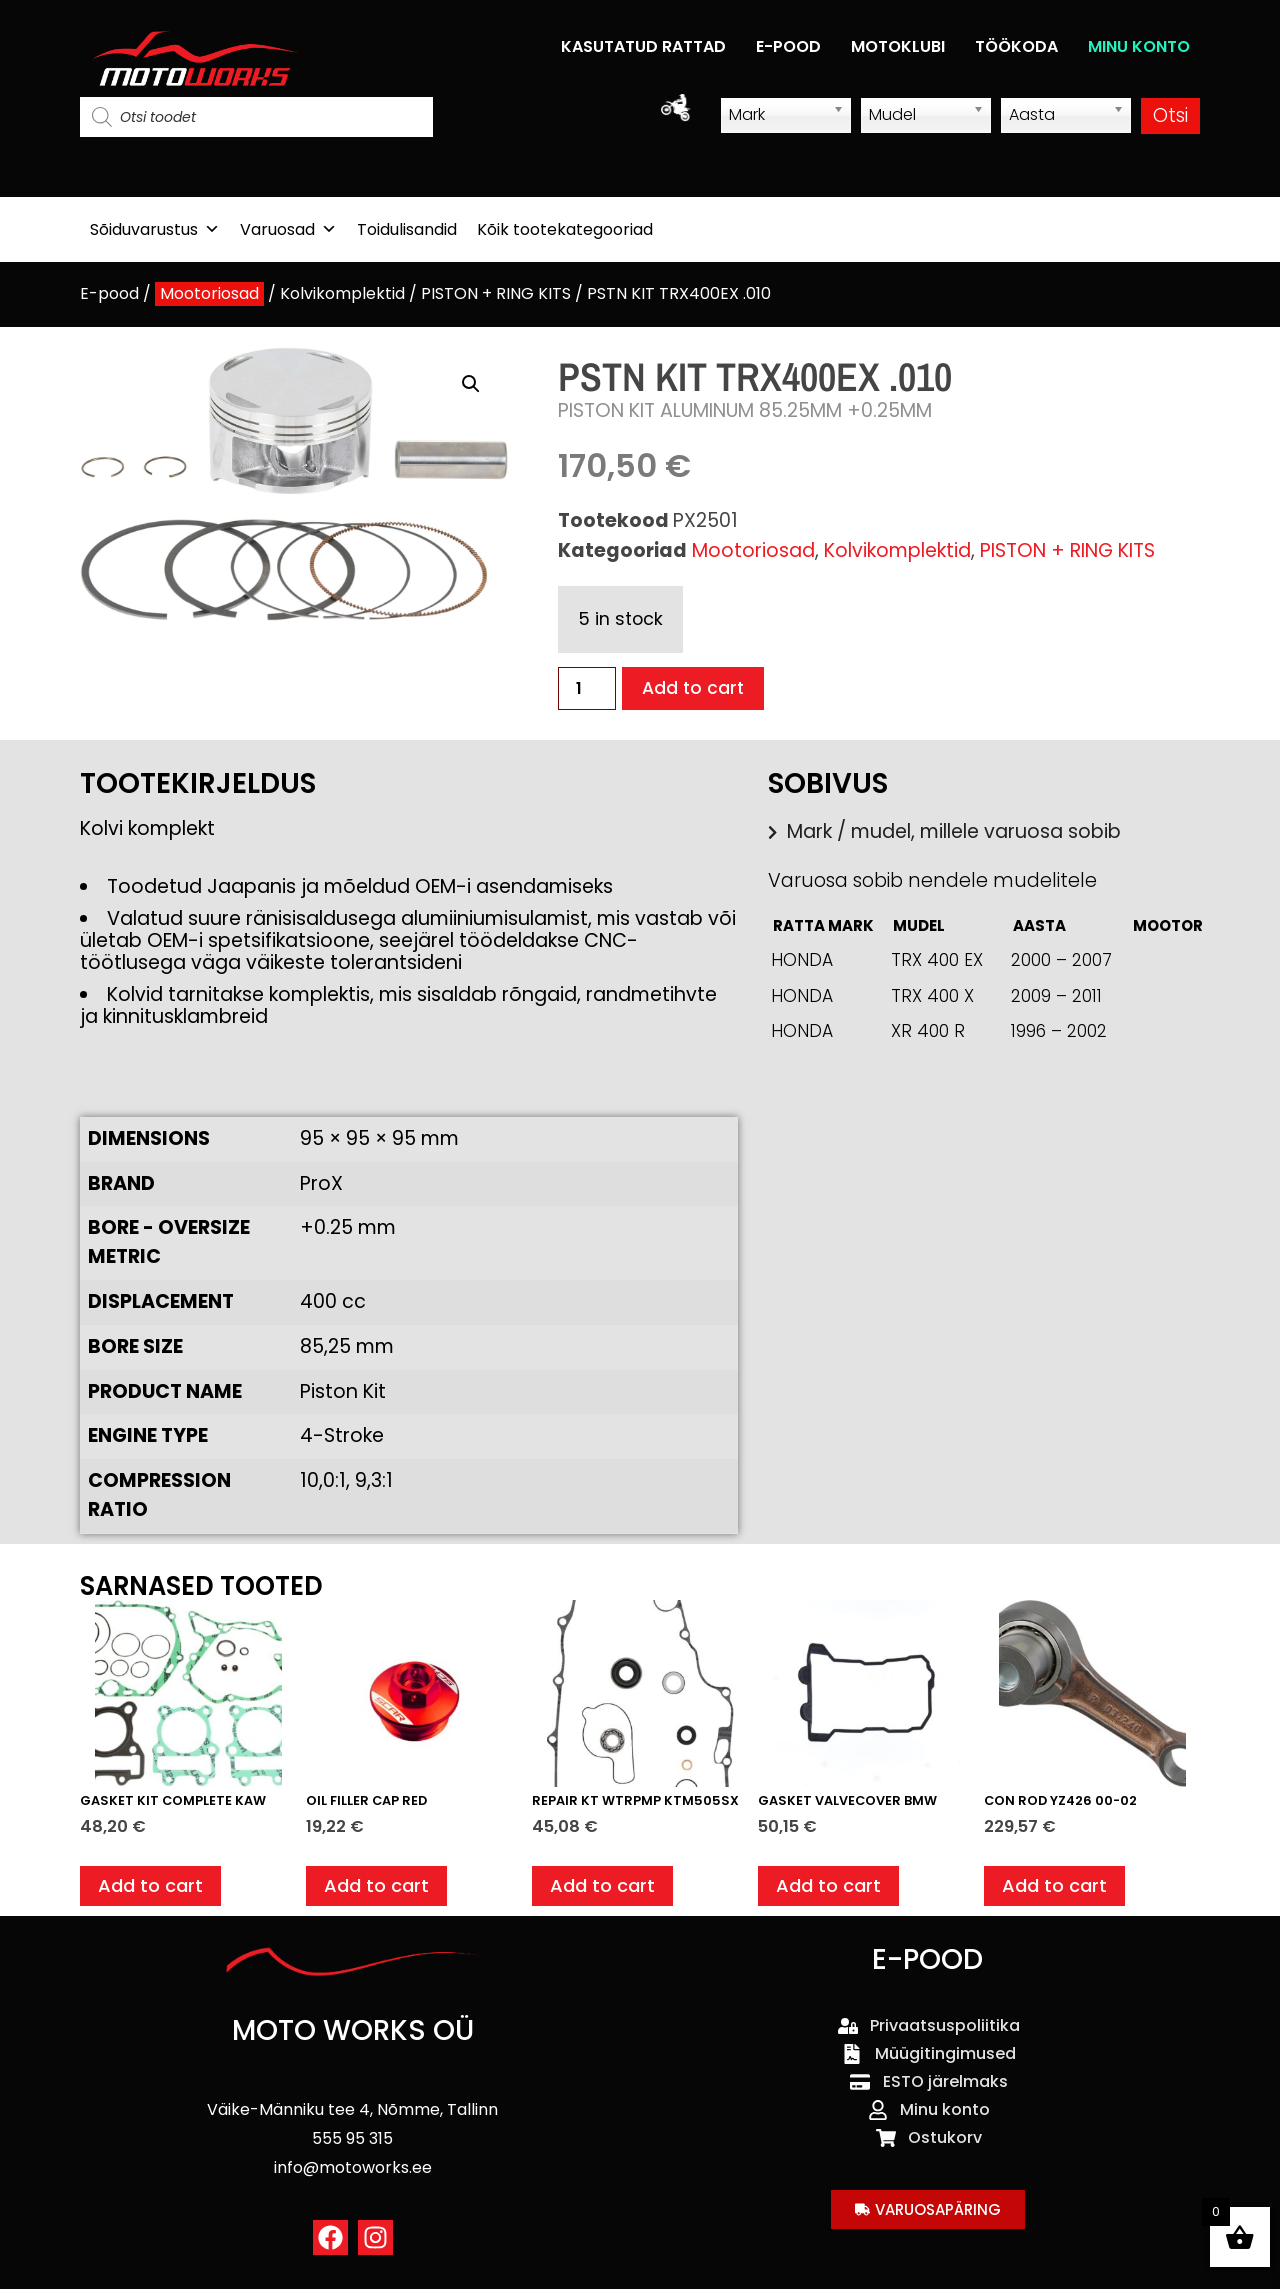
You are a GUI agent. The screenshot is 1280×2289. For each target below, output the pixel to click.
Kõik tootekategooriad (565, 229)
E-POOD (788, 46)
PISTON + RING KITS (496, 293)
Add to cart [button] (154, 1888)
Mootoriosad (209, 293)
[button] (471, 384)
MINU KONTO (1139, 46)
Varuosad (288, 229)
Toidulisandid (407, 229)
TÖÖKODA (1016, 46)
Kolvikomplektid (342, 293)
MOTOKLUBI (898, 46)
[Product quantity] (587, 688)
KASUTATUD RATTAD (643, 46)
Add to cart (697, 688)
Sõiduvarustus (155, 229)
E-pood (109, 293)
